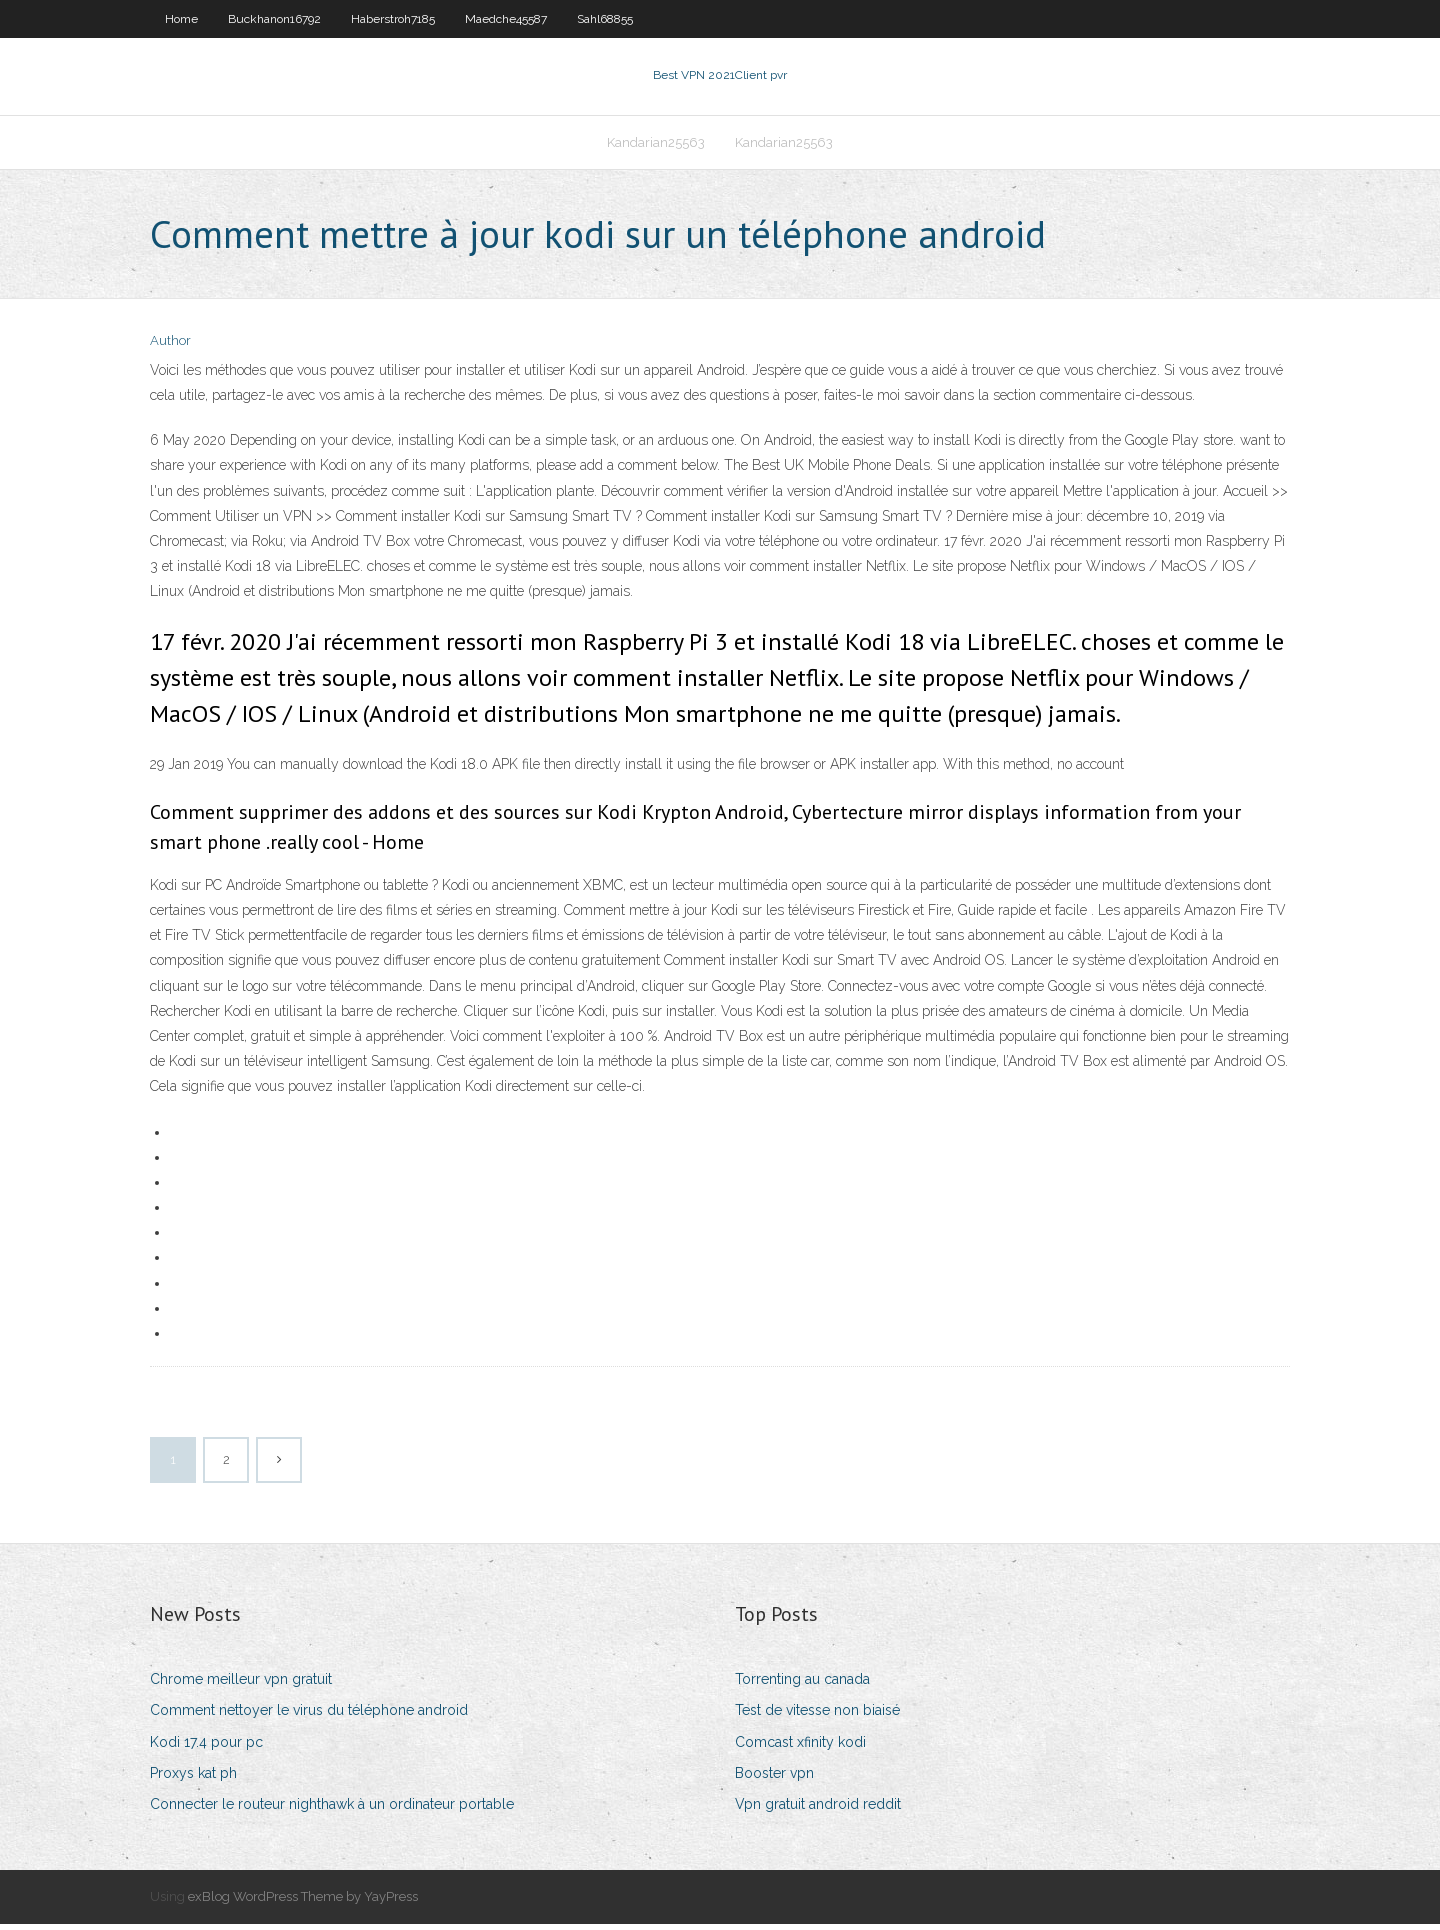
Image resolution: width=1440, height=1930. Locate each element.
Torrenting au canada (802, 1685)
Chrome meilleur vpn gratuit (241, 1685)
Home (181, 19)
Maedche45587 (506, 19)
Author (170, 347)
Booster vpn (774, 1779)
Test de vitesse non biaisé (817, 1717)
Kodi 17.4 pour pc (206, 1748)
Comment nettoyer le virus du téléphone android (309, 1717)
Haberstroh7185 (393, 19)
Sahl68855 (605, 19)
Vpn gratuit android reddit (818, 1810)
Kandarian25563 (656, 146)
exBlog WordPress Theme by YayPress (303, 1902)
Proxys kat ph (193, 1779)
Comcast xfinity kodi (800, 1748)
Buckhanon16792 (274, 19)
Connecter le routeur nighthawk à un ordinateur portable (332, 1810)
